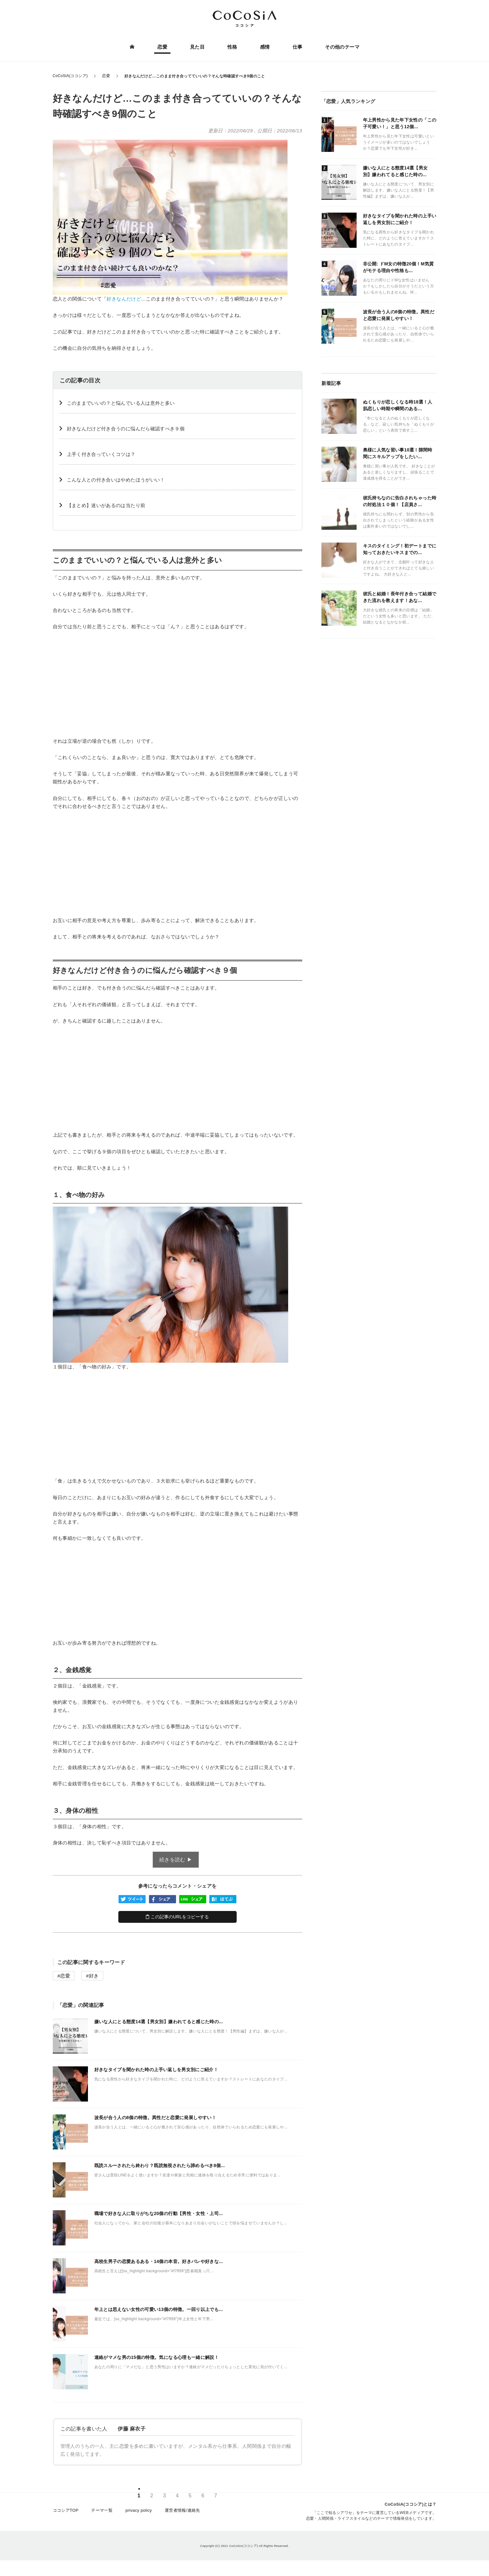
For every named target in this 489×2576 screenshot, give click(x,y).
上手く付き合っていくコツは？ (101, 454)
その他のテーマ (341, 47)
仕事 (297, 47)
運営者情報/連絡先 (182, 2513)
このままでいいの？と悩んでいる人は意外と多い (121, 403)
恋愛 (163, 47)
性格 (232, 47)
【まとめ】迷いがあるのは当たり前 (106, 505)
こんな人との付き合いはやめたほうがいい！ (116, 479)
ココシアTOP (66, 2513)
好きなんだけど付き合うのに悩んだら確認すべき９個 (126, 428)
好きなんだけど (123, 298)
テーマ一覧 (102, 2513)
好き (94, 1975)
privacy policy (138, 2513)
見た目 (197, 47)
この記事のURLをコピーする (177, 1916)
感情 (265, 47)
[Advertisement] (177, 684)
